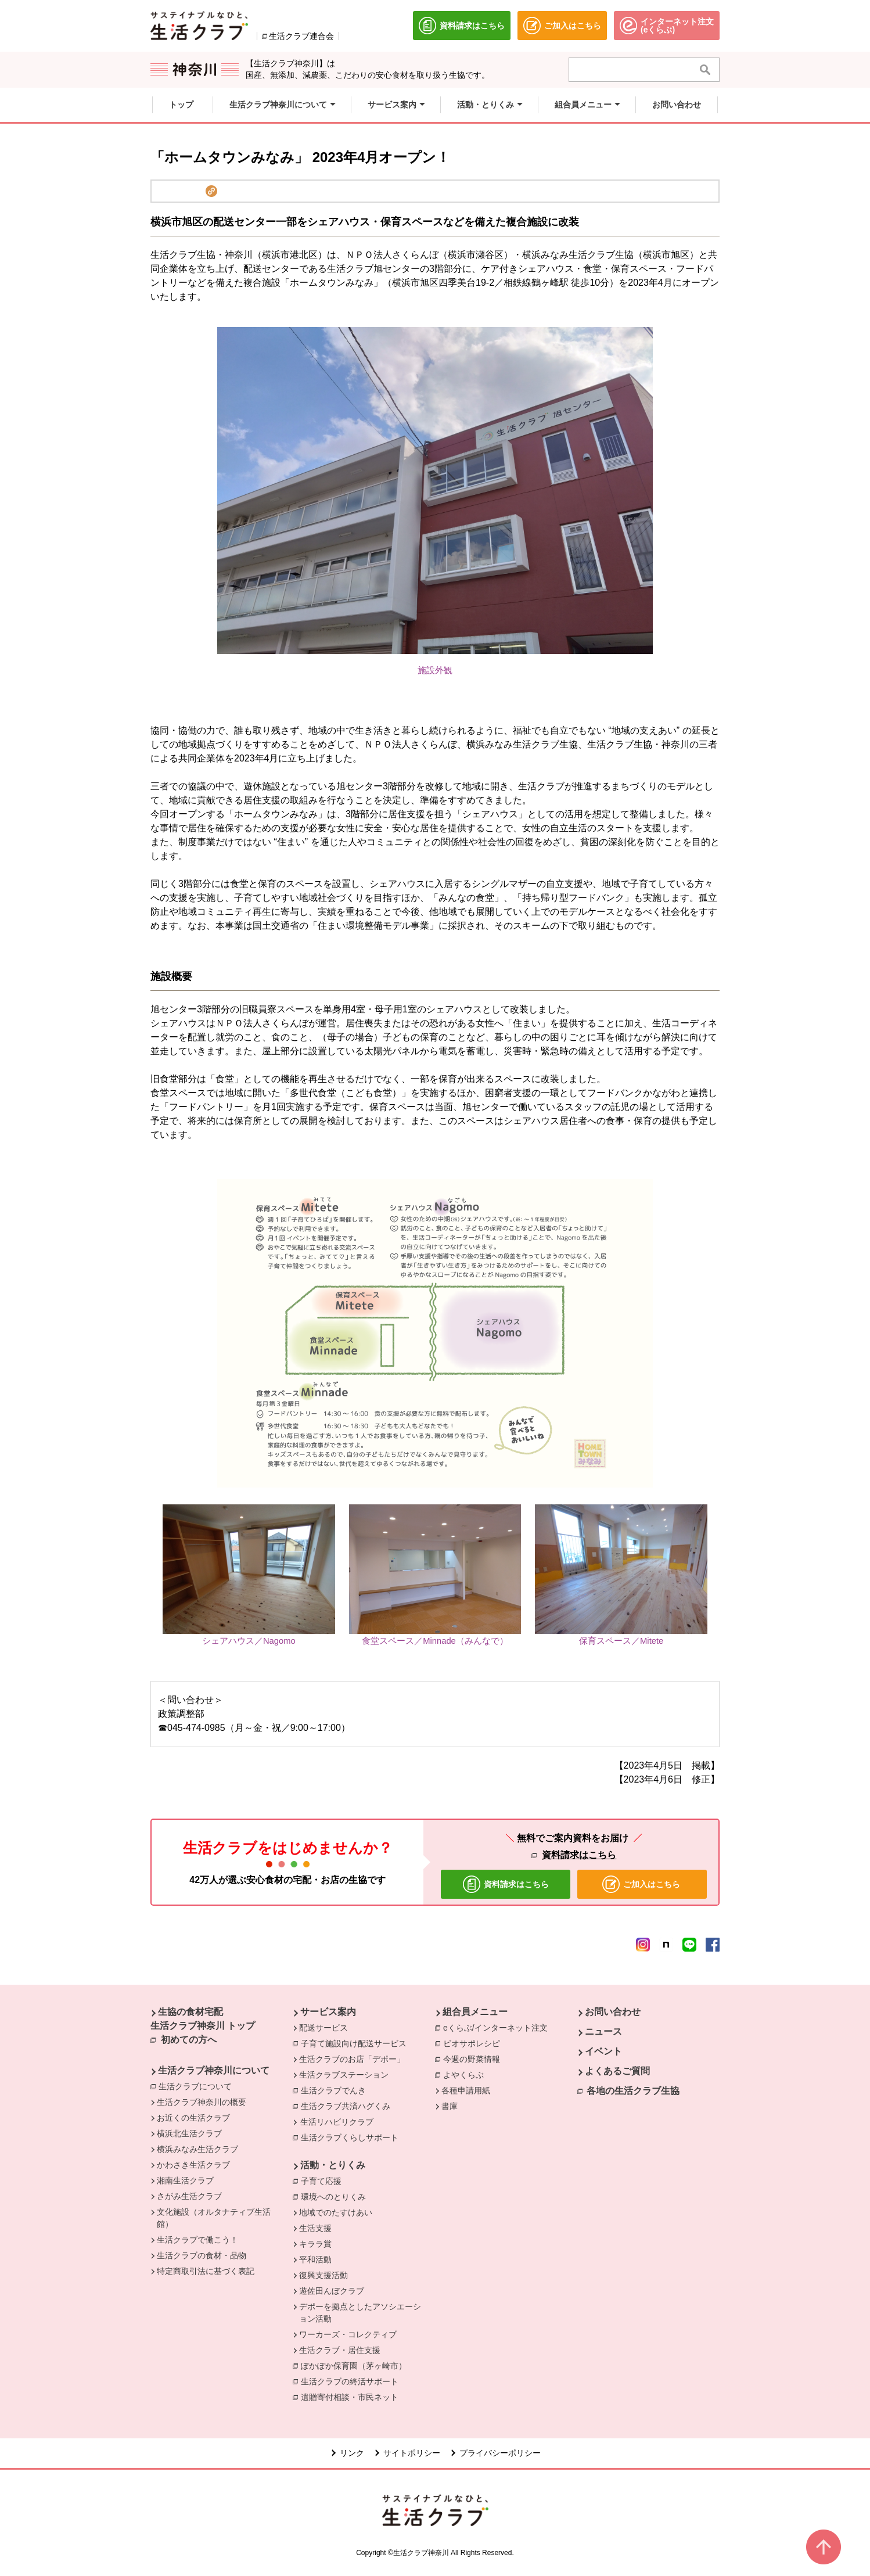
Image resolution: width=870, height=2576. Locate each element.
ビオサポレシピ (474, 2043)
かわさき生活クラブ (193, 2164)
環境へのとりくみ (336, 2196)
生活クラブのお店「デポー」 (352, 2059)
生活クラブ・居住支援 (339, 2350)
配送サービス (323, 2027)
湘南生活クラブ (185, 2180)
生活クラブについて (198, 2086)
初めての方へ (189, 2040)
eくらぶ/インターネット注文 (498, 2027)
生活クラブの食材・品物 (201, 2255)
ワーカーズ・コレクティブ (348, 2334)
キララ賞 (315, 2243)
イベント (603, 2051)
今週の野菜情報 (474, 2058)
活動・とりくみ (332, 2165)
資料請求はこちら (579, 1855)
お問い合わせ (613, 2012)
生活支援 (315, 2228)
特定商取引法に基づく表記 (205, 2271)
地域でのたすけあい (335, 2212)
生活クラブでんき (336, 2090)
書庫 (449, 2106)
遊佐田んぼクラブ (331, 2290)
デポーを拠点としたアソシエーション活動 (360, 2312)
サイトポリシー (411, 2453)
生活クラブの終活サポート (352, 2381)
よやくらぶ (466, 2074)
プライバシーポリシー (500, 2453)
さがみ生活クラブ (189, 2196)
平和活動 (315, 2259)
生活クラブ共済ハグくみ (348, 2105)
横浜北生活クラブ (189, 2133)
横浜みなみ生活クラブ (197, 2149)
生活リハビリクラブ (336, 2121)
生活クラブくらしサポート (352, 2137)
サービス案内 (328, 2012)
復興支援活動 (323, 2275)
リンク (352, 2453)
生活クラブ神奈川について (213, 2070)
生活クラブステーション (344, 2074)
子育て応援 (324, 2180)
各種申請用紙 (465, 2090)
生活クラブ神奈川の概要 (201, 2102)
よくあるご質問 (617, 2071)
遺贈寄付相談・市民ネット (352, 2396)
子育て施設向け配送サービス (356, 2043)
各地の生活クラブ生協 (633, 2091)
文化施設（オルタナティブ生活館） (214, 2218)
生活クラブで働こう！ (197, 2239)
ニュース (603, 2031)
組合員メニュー (475, 2012)
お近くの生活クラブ (193, 2117)
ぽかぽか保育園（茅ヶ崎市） (356, 2365)
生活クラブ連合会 (301, 36)
